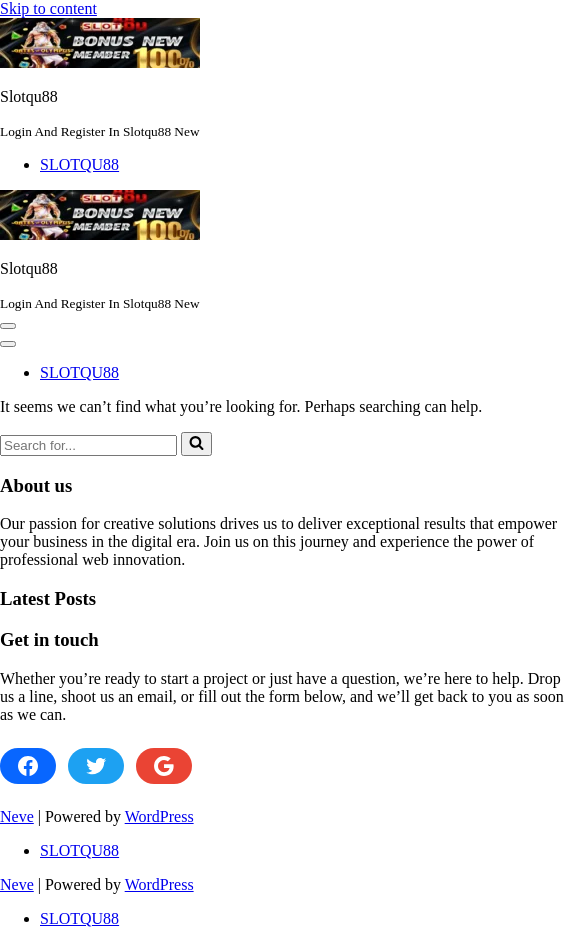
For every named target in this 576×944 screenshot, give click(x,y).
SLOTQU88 (79, 164)
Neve (17, 816)
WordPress (159, 816)
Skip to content (48, 8)
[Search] (88, 445)
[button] (8, 326)
